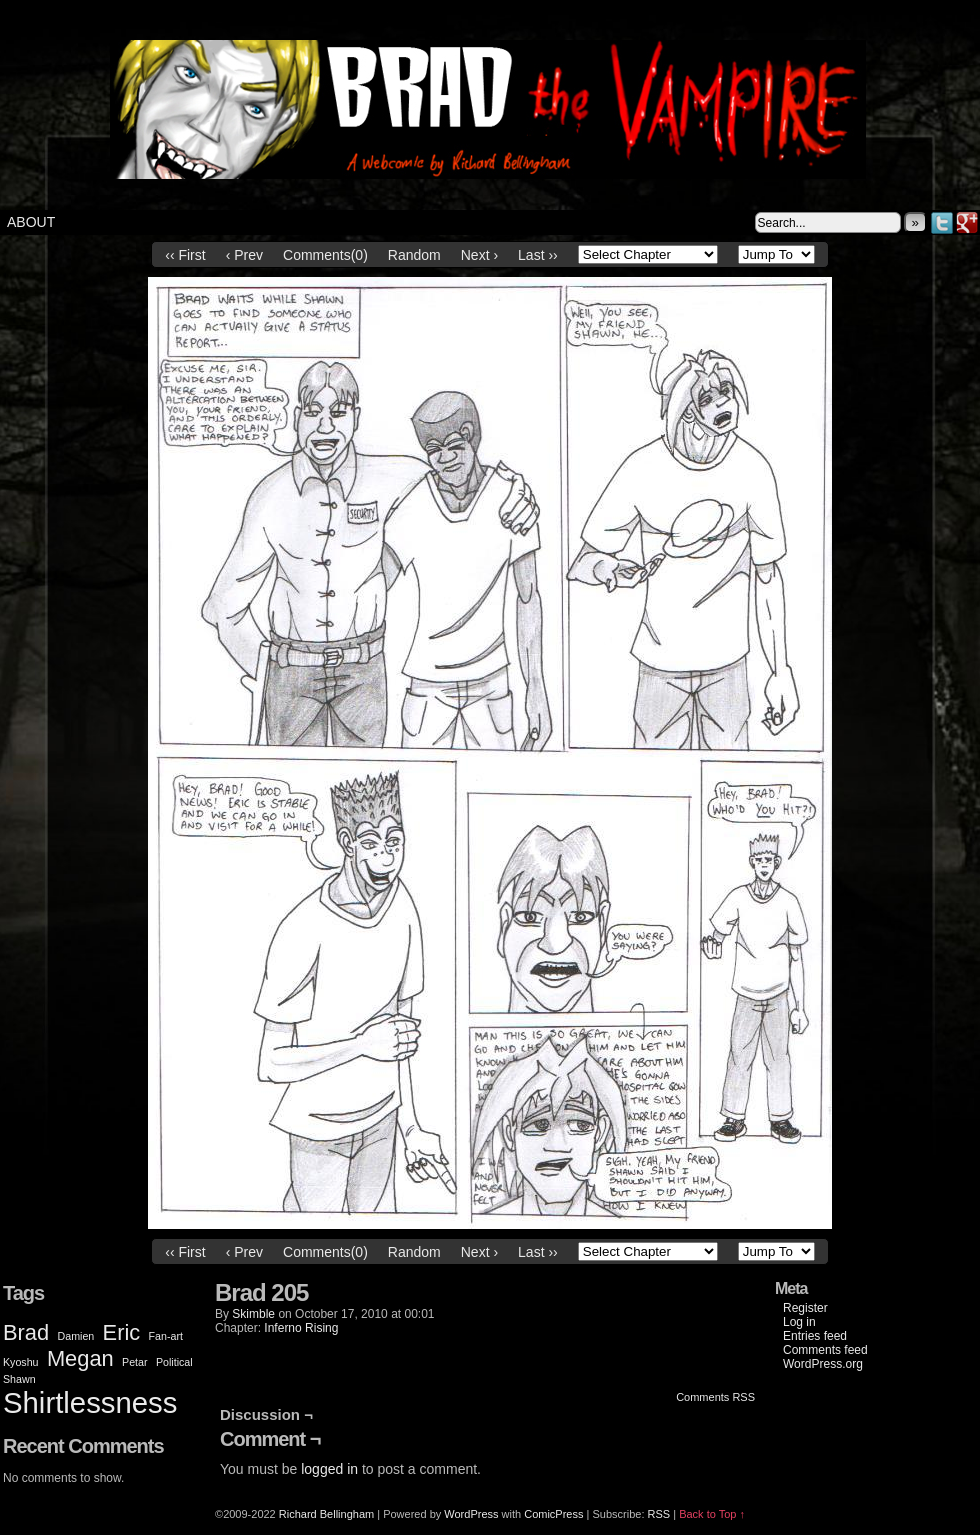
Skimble (253, 1314)
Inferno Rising (301, 1328)
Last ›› (538, 255)
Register (805, 1308)
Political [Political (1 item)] (174, 1362)
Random (414, 255)
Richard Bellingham (326, 1514)
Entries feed (815, 1336)
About (31, 222)
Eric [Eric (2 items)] (122, 1332)
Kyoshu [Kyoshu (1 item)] (21, 1362)
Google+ (967, 222)
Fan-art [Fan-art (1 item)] (166, 1336)
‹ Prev (244, 255)
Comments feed (825, 1350)
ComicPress (553, 1514)
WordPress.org (823, 1364)
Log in (799, 1322)
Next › (479, 255)
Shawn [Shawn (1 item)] (19, 1379)
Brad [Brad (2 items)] (26, 1332)
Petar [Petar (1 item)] (134, 1362)
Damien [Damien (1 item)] (76, 1336)
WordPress (471, 1514)
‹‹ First (185, 255)
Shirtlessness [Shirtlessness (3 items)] (90, 1402)
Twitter (942, 222)
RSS (659, 1514)
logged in (329, 1469)
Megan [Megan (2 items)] (80, 1358)
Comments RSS (715, 1397)
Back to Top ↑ (712, 1514)
